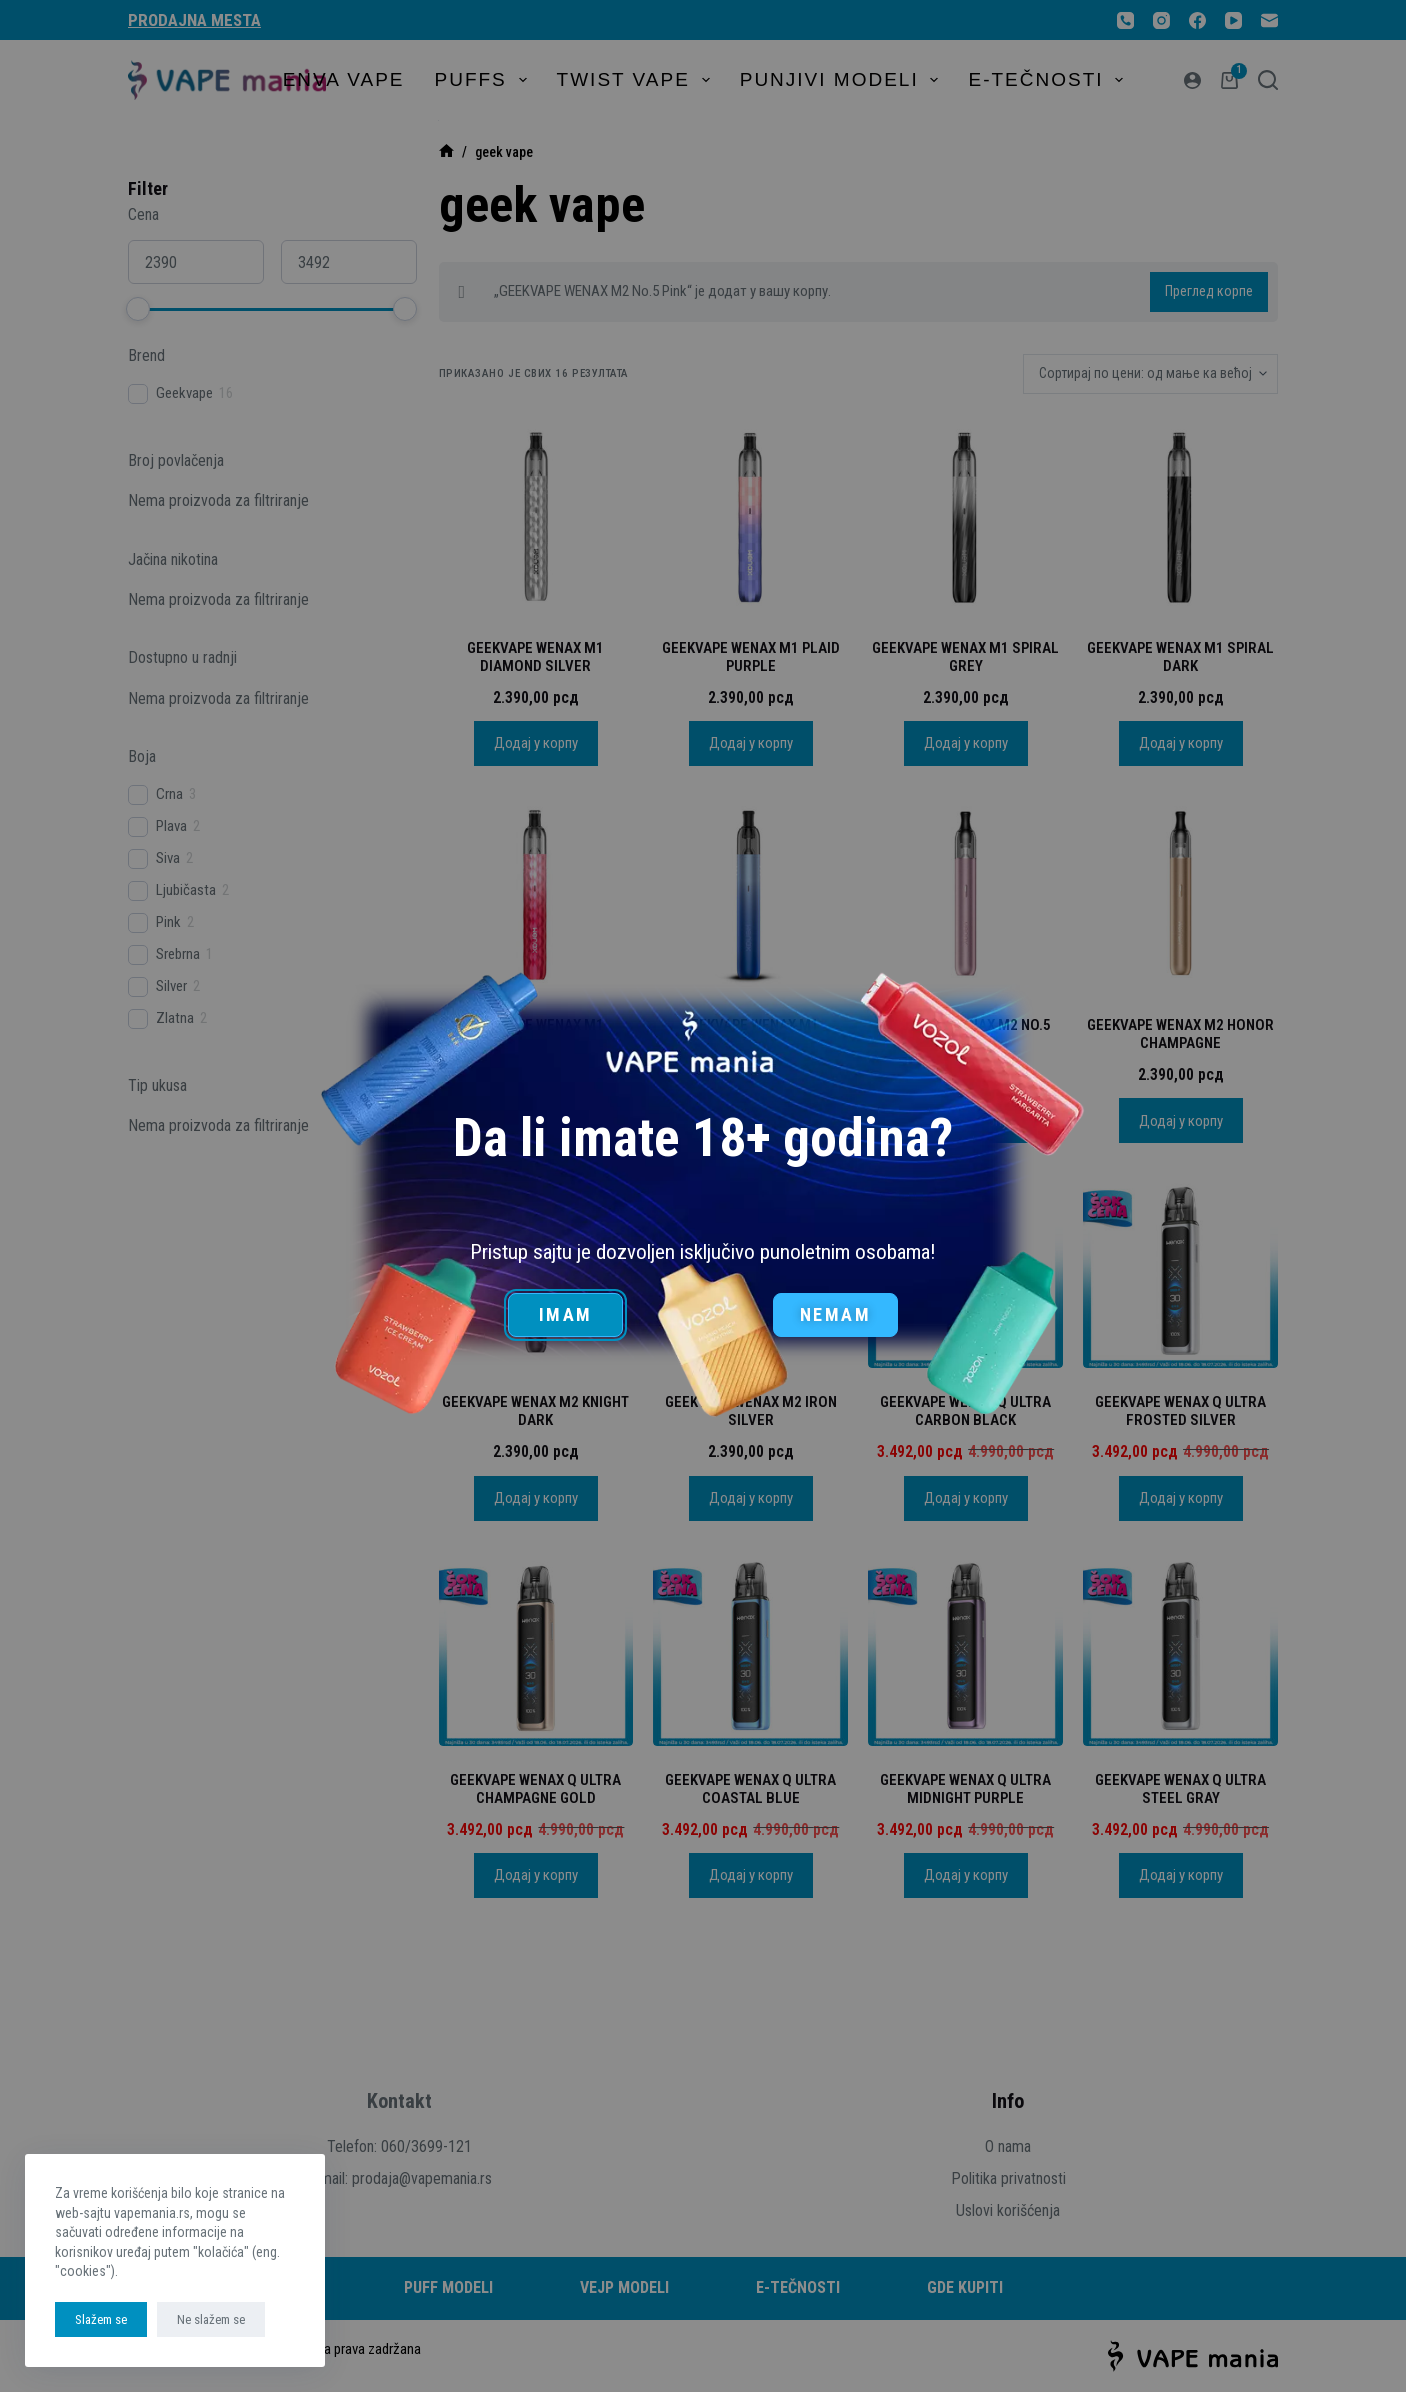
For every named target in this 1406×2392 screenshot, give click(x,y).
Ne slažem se (211, 2319)
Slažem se (101, 2319)
